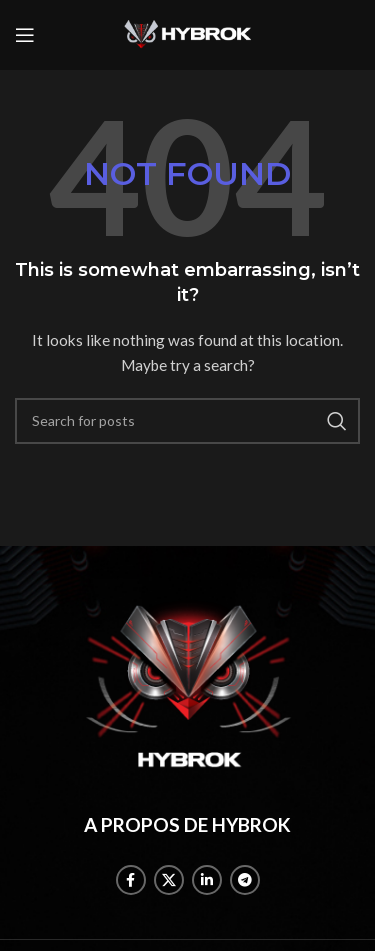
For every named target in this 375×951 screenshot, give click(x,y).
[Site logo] (188, 33)
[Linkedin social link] (207, 880)
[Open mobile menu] (25, 35)
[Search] (187, 421)
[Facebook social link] (131, 880)
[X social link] (169, 880)
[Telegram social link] (245, 880)
